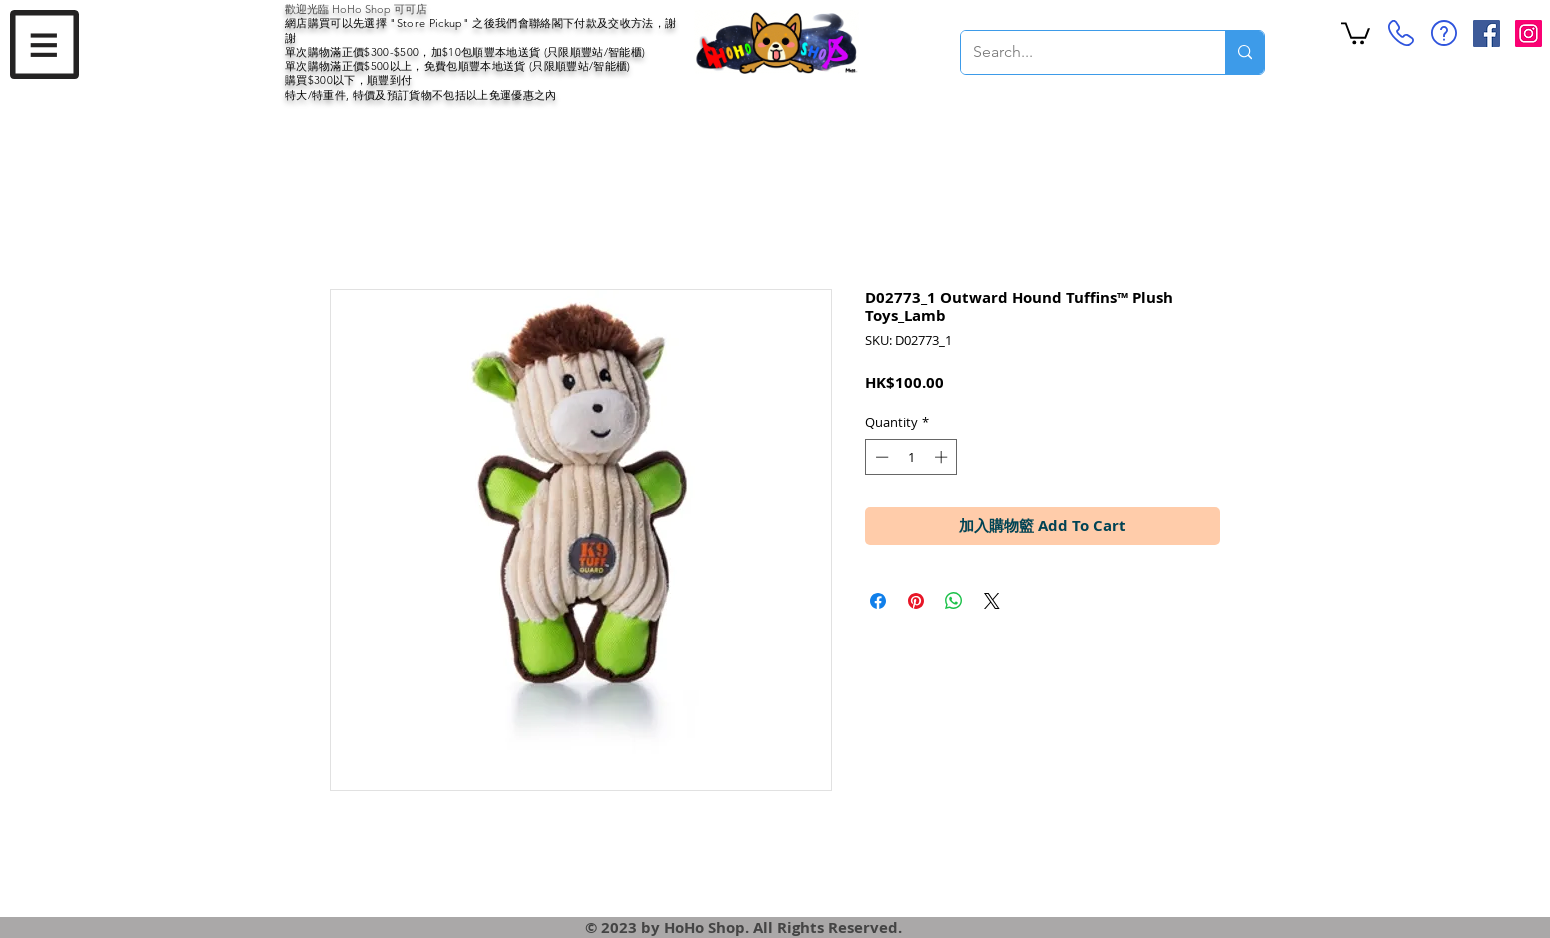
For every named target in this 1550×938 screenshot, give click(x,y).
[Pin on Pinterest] (916, 601)
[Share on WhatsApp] (954, 601)
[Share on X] (992, 601)
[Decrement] (880, 457)
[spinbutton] (911, 457)
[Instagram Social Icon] (1528, 33)
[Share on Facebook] (878, 601)
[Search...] (1078, 52)
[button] (44, 44)
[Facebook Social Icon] (1486, 33)
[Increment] (943, 457)
